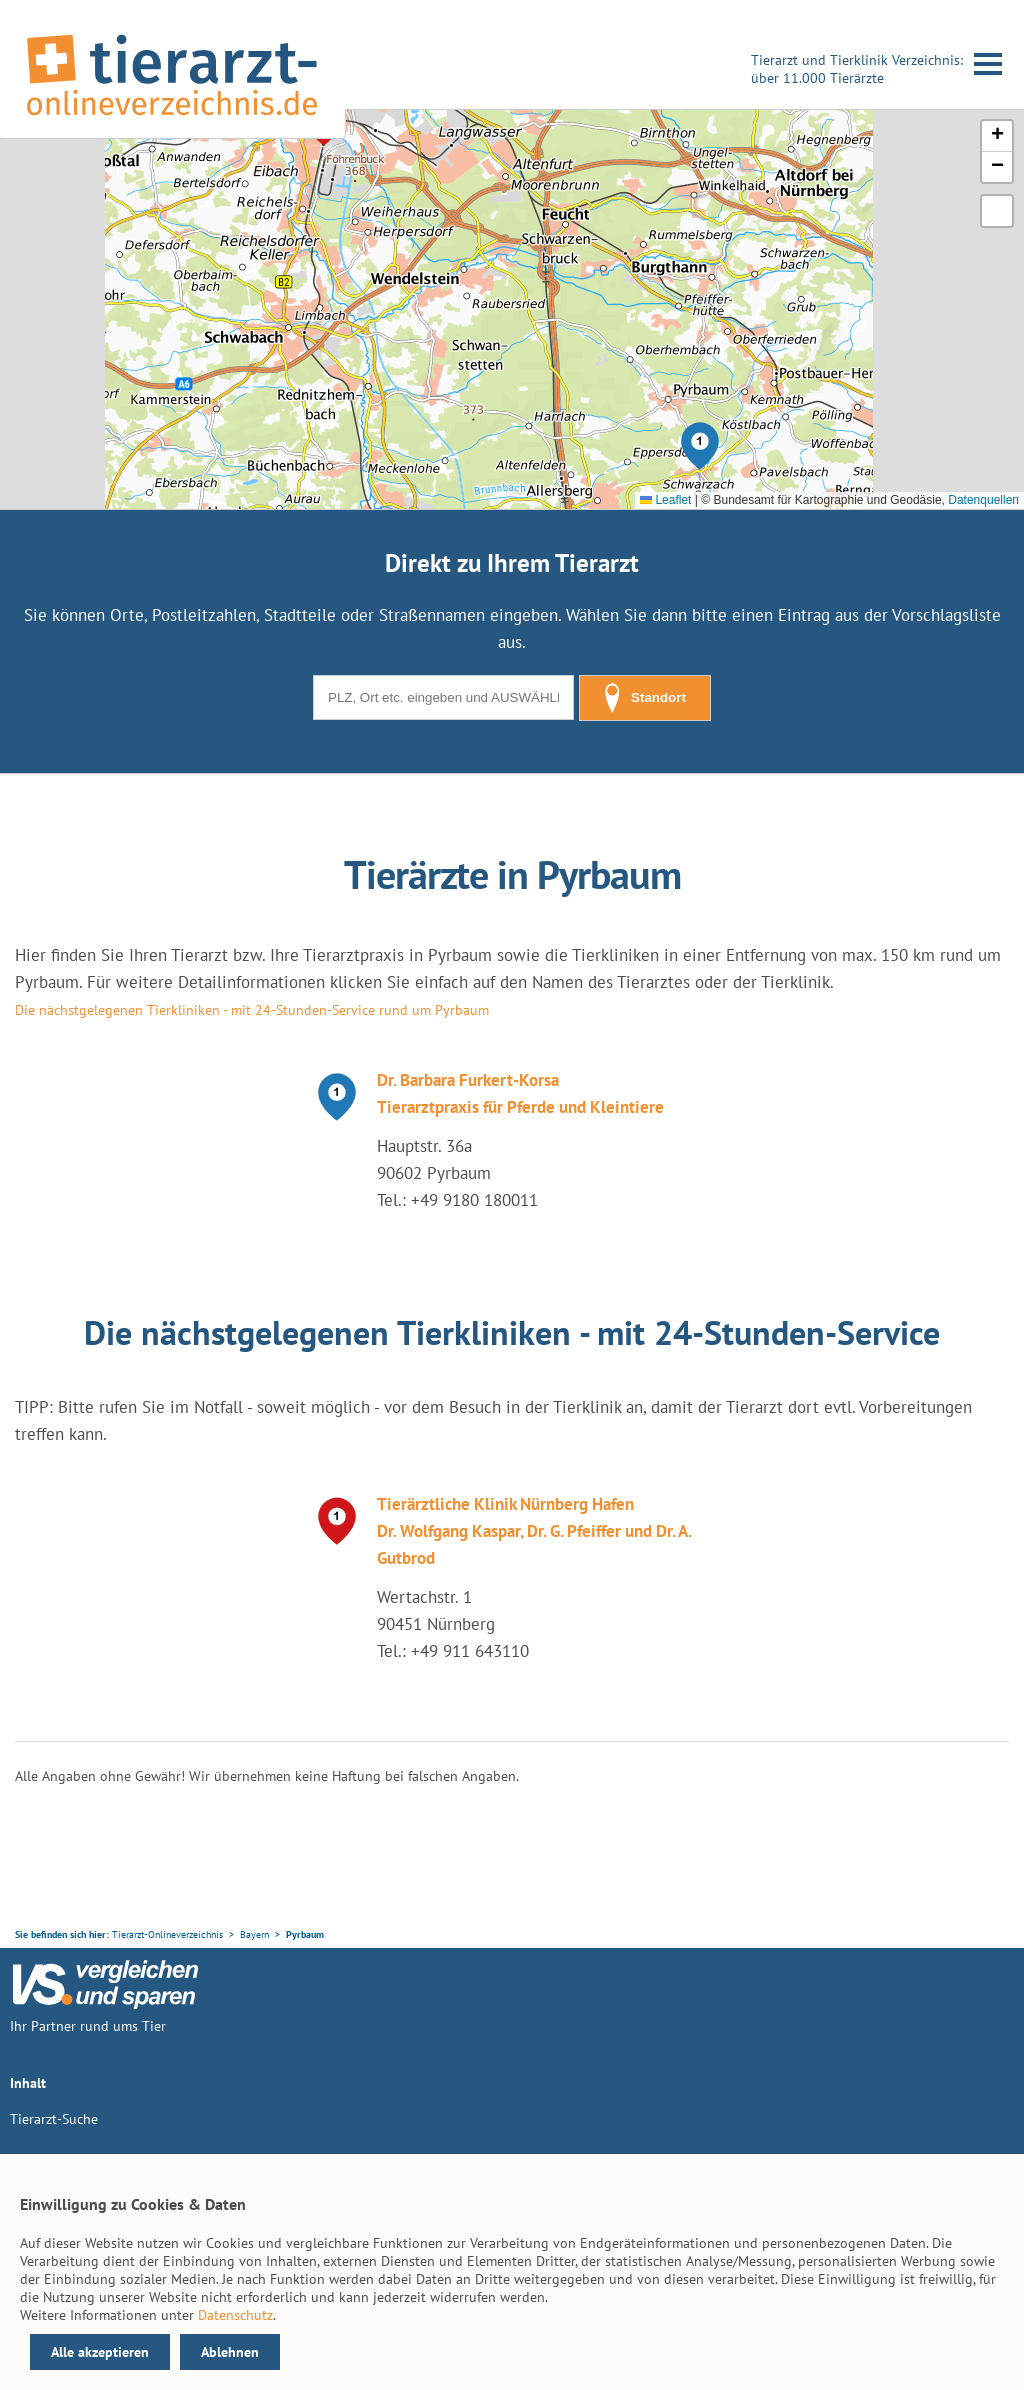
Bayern (254, 1934)
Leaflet (665, 500)
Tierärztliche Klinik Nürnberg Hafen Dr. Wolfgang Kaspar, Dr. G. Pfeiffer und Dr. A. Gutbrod (534, 1531)
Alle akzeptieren (100, 2352)
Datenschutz (235, 2315)
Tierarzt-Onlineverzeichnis (167, 1934)
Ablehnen (230, 2352)
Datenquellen (983, 500)
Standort (645, 698)
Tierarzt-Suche (54, 2119)
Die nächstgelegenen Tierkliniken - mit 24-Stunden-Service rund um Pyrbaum (252, 1010)
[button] (700, 446)
